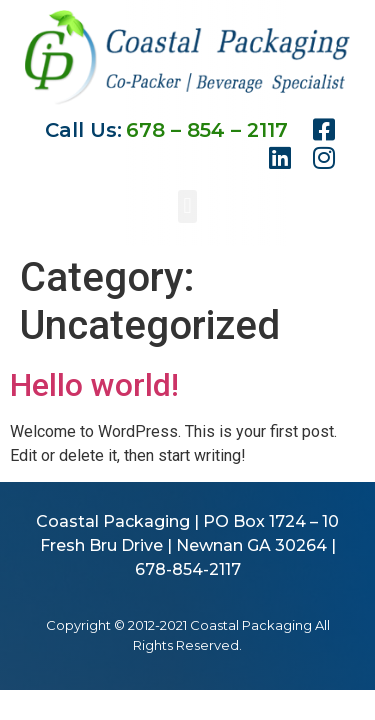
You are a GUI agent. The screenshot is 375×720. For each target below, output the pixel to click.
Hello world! (94, 385)
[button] (187, 206)
